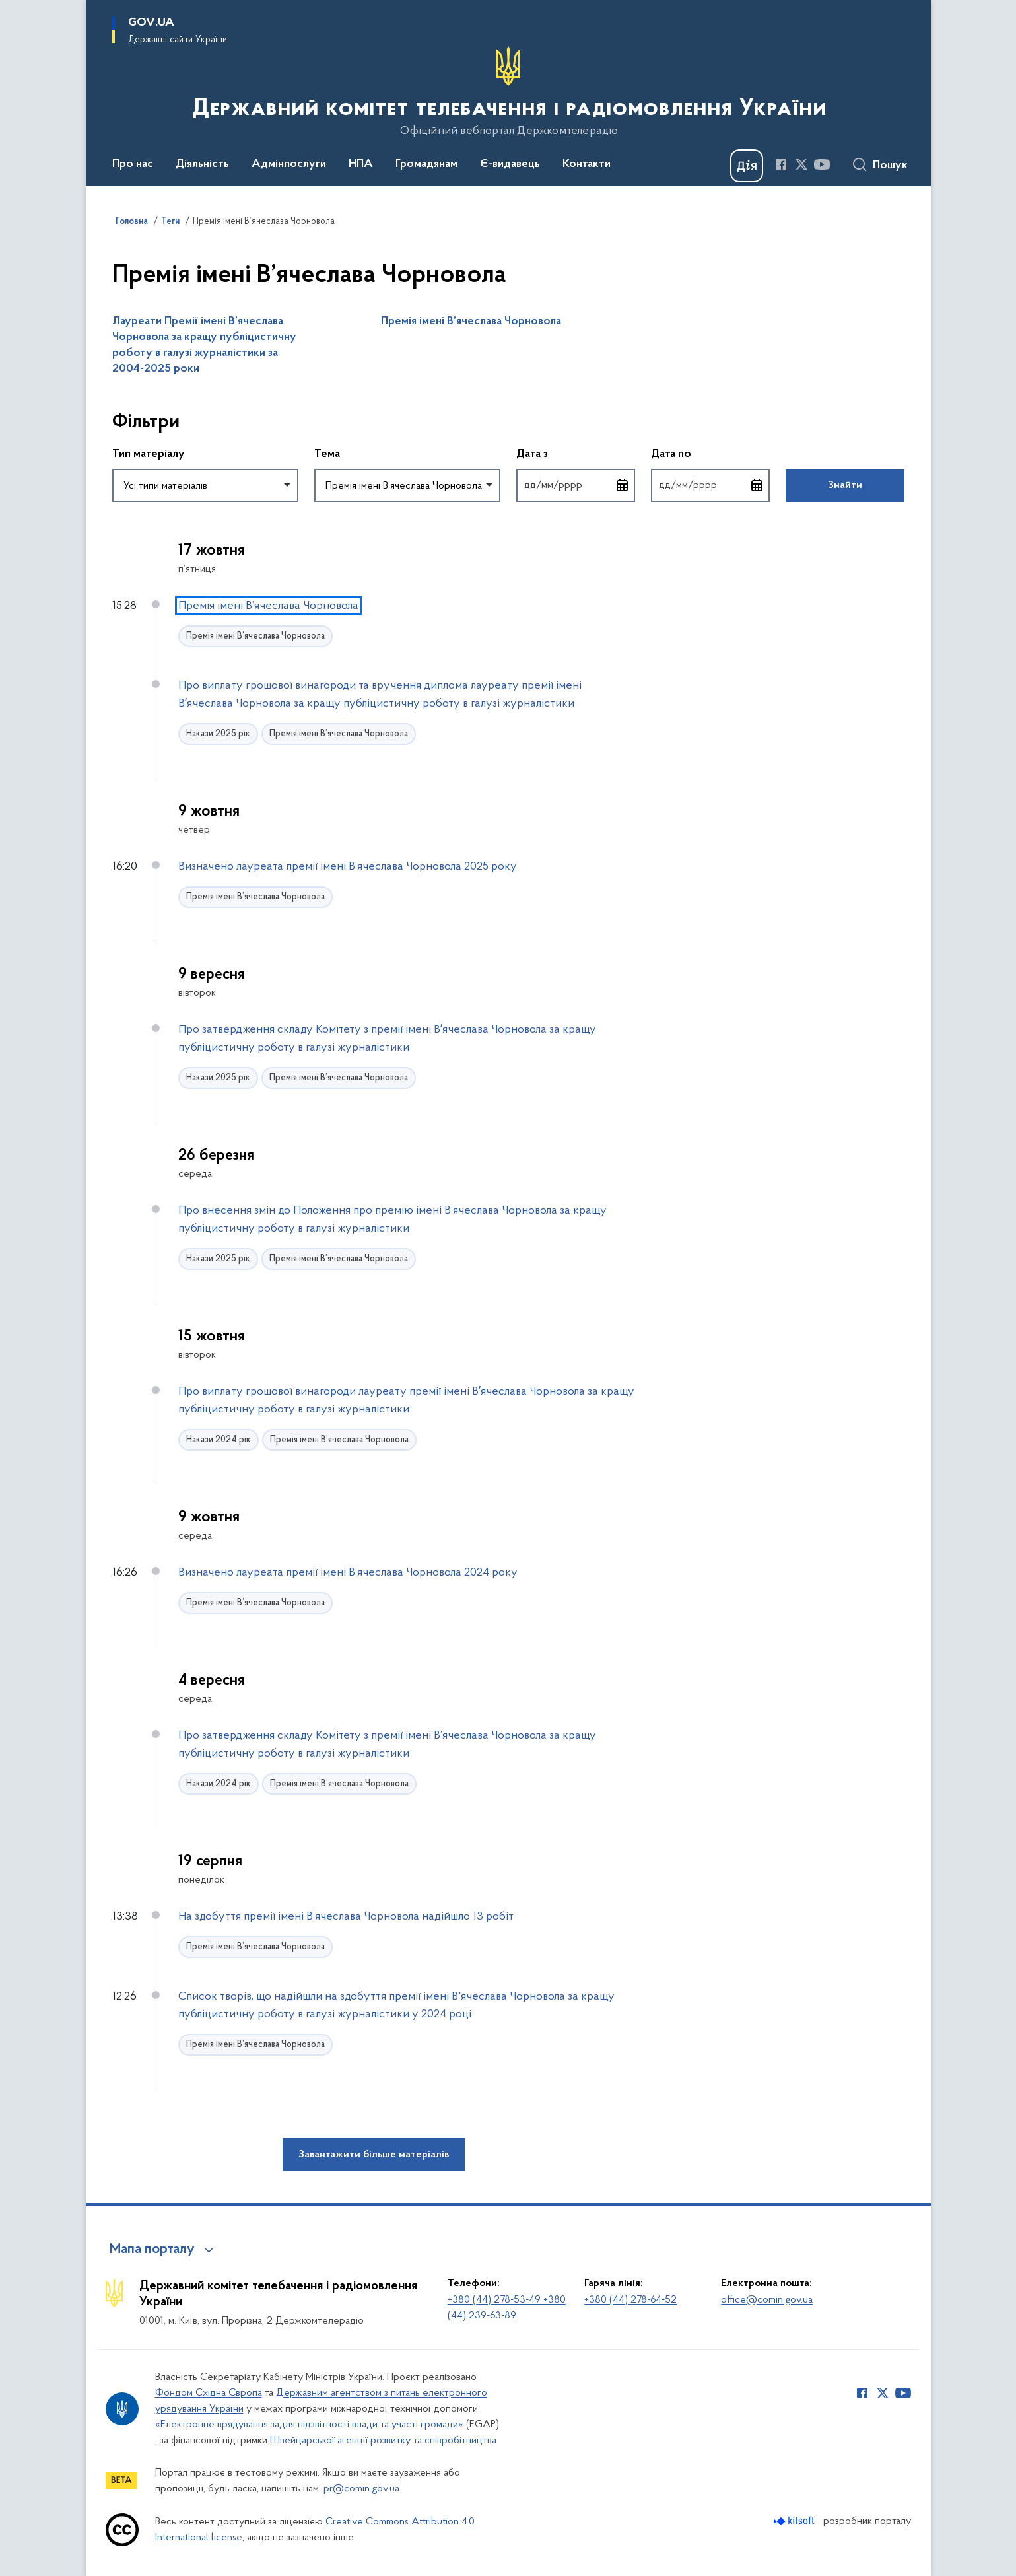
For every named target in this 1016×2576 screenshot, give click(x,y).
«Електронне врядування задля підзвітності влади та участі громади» (309, 2424)
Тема (327, 454)
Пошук (890, 166)
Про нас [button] (132, 164)
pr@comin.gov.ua (361, 2489)
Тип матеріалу (148, 454)
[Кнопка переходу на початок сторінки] (986, 2559)
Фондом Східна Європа (208, 2393)
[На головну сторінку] (508, 91)
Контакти (586, 164)
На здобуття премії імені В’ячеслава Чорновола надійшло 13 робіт (346, 1916)
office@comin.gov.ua (767, 2300)
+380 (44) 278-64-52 (630, 2300)
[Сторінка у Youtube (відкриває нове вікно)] (822, 164)
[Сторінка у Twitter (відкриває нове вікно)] (801, 164)
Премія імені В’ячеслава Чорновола (471, 322)
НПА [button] (361, 164)
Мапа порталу (152, 2250)
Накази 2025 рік (218, 734)
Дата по (710, 453)
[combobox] (205, 485)
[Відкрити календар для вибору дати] (622, 485)
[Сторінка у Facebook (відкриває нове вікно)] (781, 164)
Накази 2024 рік (218, 1440)
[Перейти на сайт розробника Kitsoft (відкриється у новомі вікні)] (795, 2521)
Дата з (575, 453)
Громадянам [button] (426, 164)
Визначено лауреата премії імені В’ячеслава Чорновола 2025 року (347, 866)
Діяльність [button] (202, 164)
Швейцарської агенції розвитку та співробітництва (383, 2440)
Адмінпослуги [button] (289, 164)
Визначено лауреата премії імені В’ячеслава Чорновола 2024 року (348, 1572)
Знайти (845, 485)
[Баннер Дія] (746, 165)
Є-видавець (510, 164)
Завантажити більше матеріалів (373, 2154)
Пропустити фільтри (112, 395)
